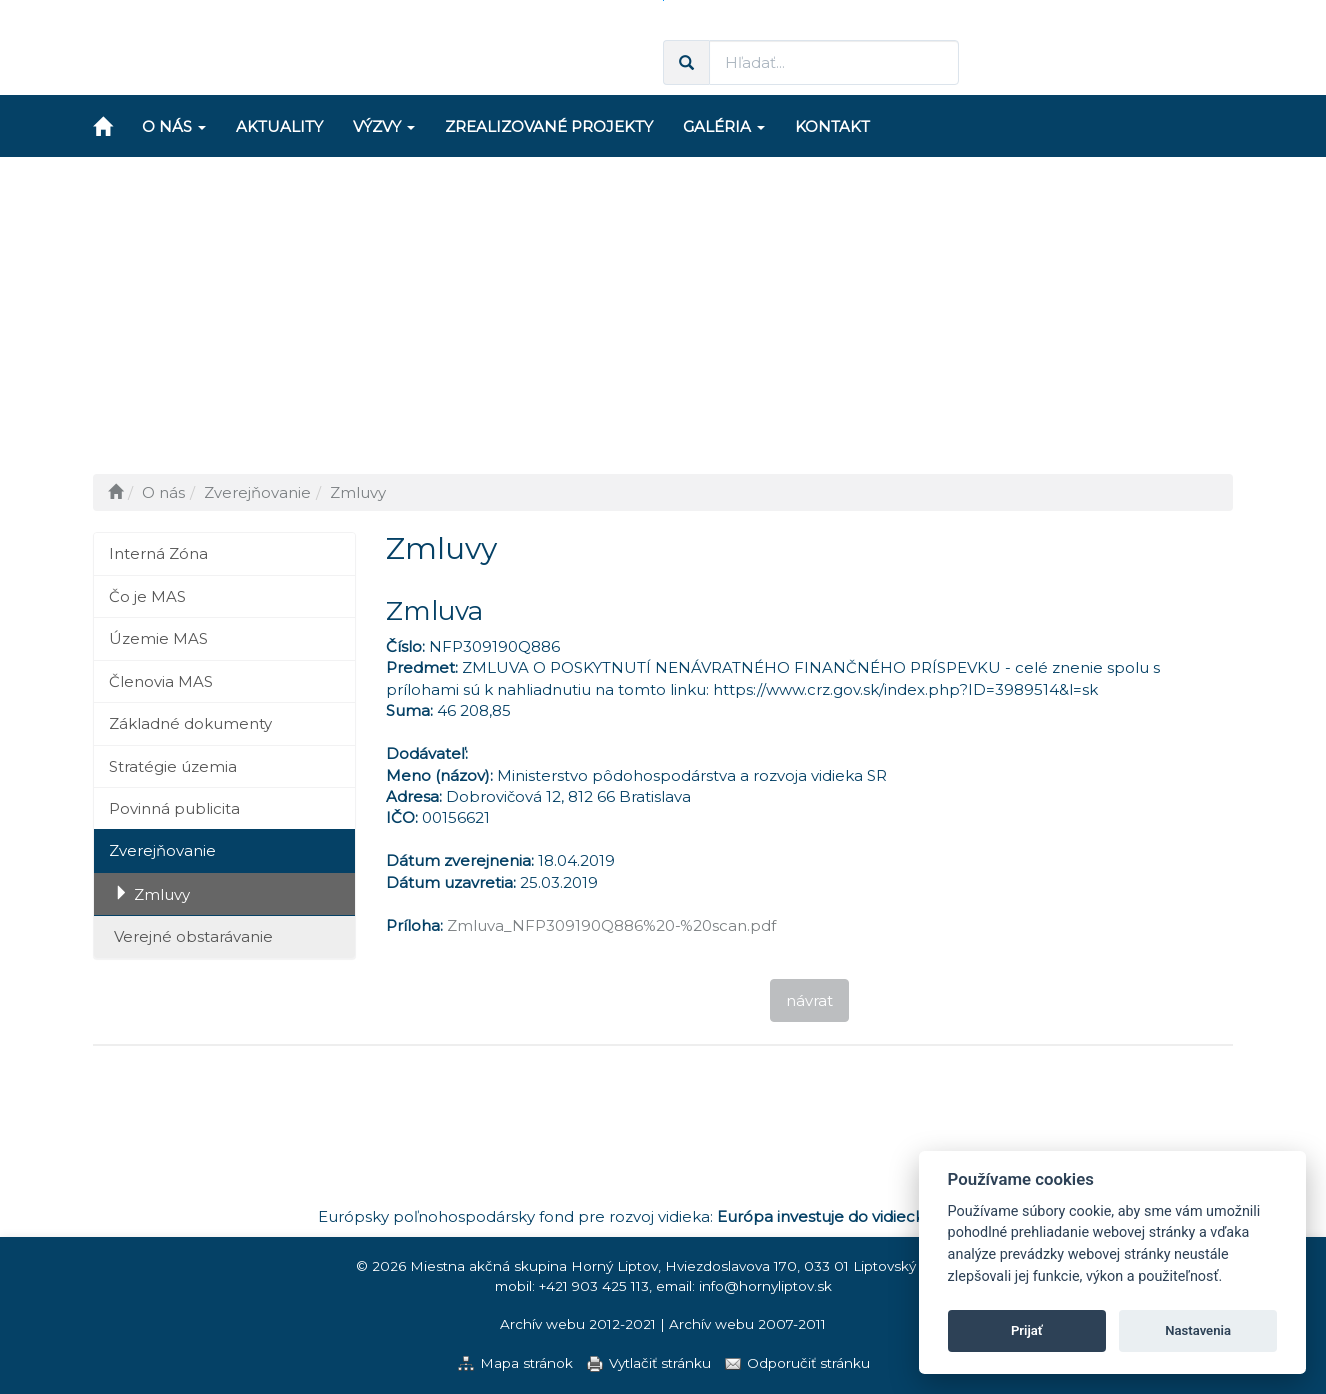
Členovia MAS (161, 681)
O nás (174, 126)
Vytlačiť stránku (660, 1363)
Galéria (724, 126)
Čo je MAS (147, 596)
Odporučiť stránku (808, 1363)
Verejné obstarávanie (193, 936)
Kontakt (832, 126)
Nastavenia (1198, 1330)
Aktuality (279, 126)
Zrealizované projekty (549, 126)
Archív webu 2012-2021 (578, 1324)
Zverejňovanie (162, 850)
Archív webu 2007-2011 (747, 1324)
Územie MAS (158, 638)
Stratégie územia (173, 766)
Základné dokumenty (190, 723)
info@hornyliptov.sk (765, 1286)
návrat (809, 1000)
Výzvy (384, 126)
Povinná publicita (174, 808)
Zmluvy (162, 894)
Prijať (1027, 1330)
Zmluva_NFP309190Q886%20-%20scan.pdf (611, 925)
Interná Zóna (158, 553)
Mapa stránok (526, 1363)
